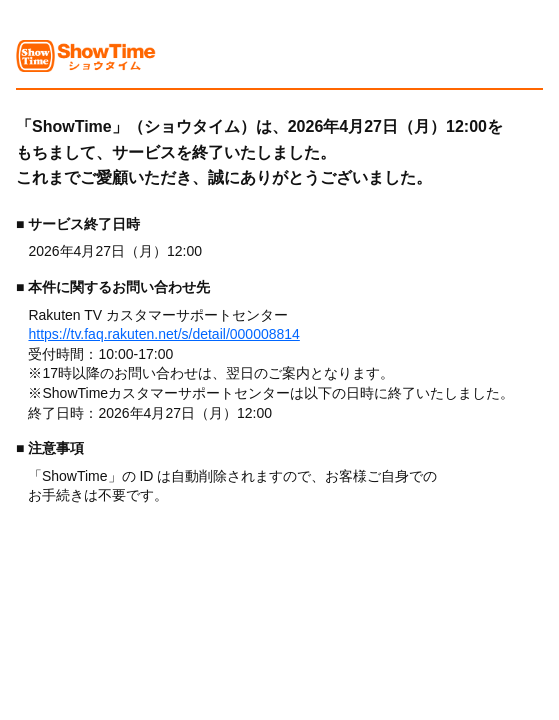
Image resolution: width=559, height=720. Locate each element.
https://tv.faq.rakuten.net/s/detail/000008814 (163, 334)
